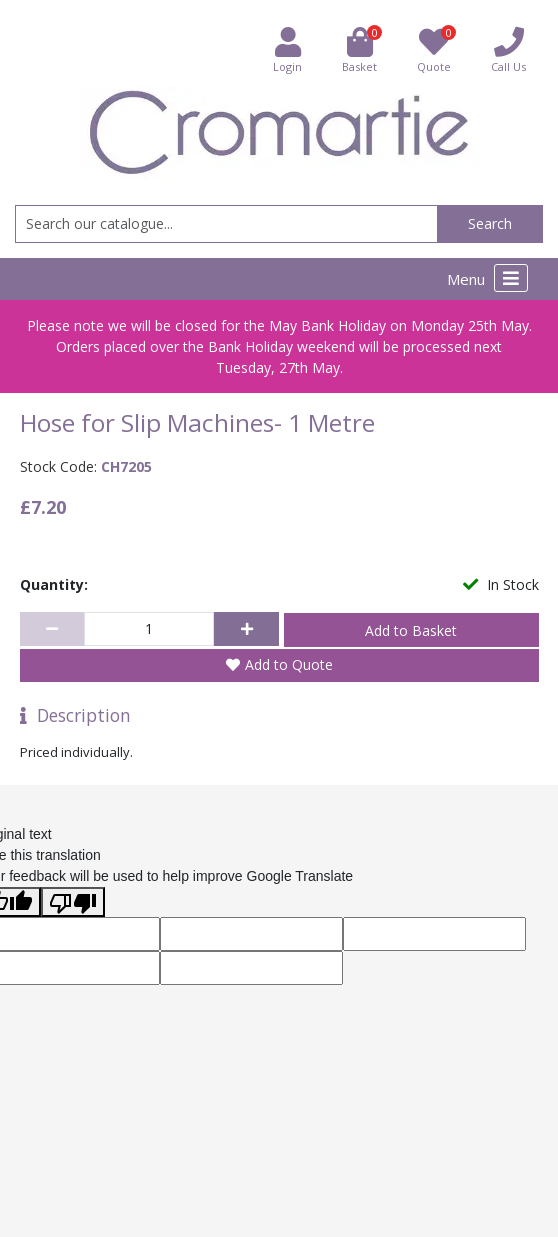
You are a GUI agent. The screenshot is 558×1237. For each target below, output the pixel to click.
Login (287, 49)
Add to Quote (289, 664)
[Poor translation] (73, 902)
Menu (487, 278)
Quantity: (54, 584)
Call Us (508, 49)
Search (490, 223)
